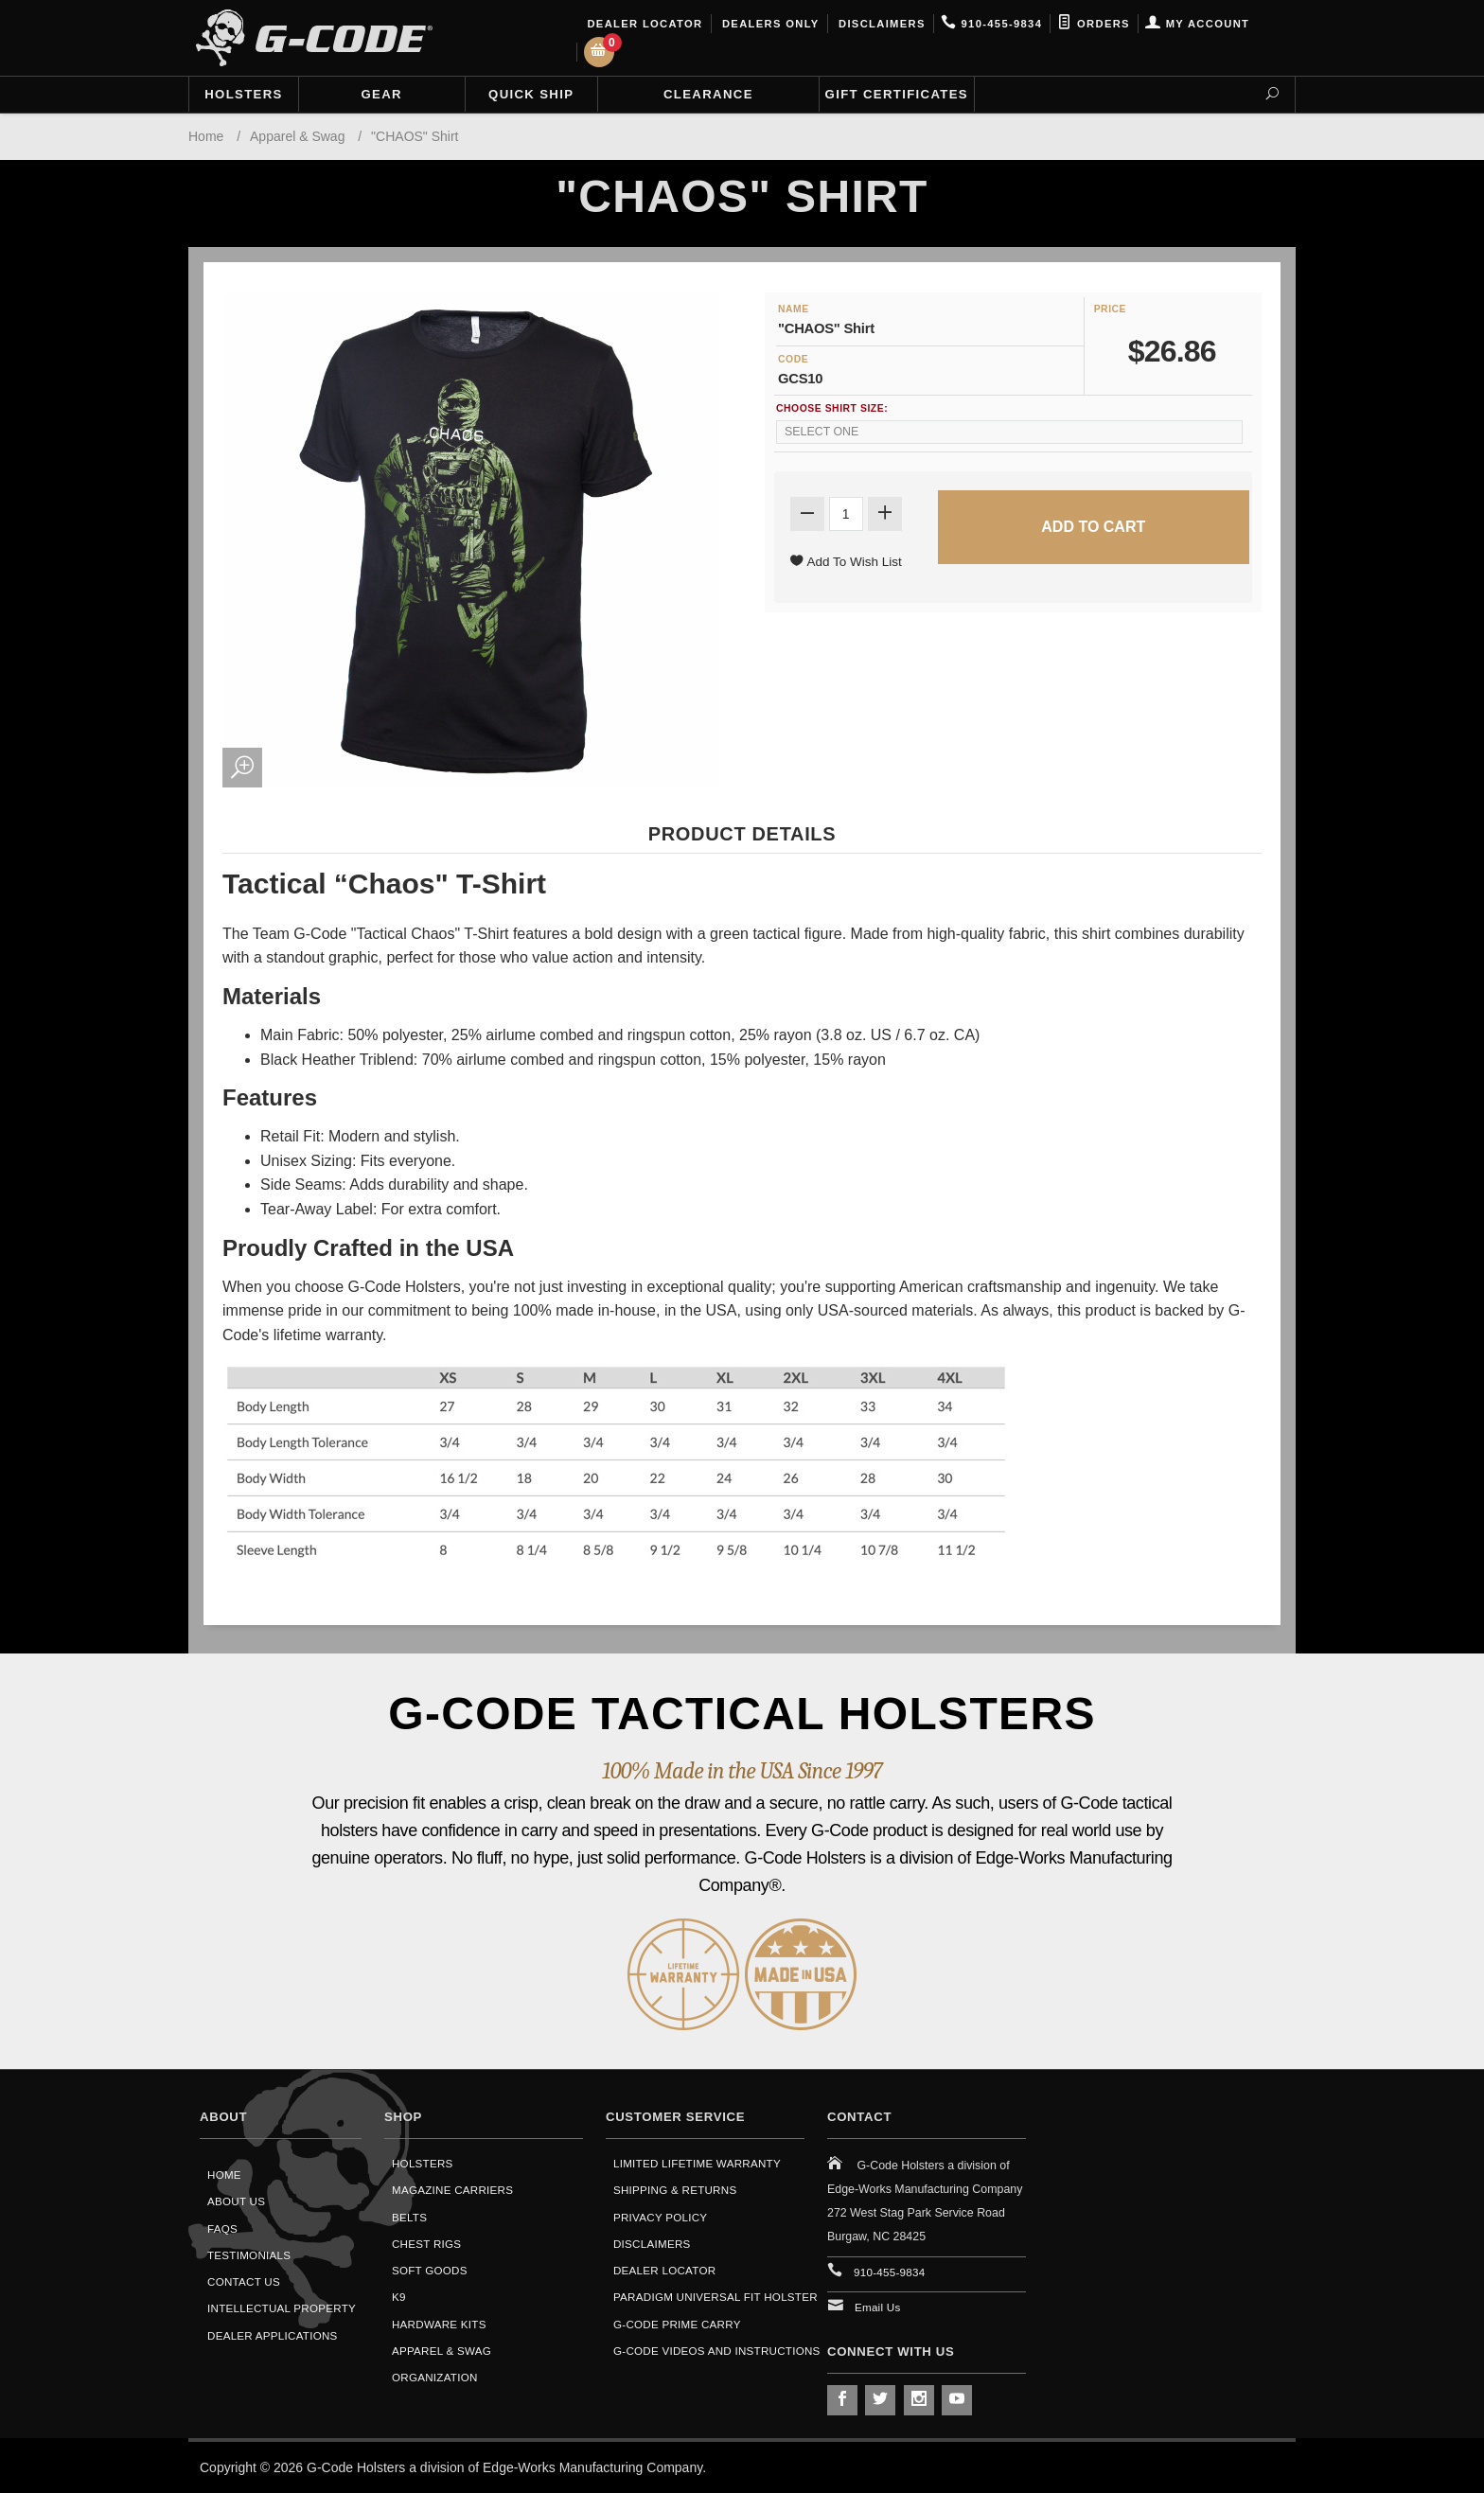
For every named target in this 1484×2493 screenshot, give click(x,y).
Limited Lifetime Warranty (697, 2163)
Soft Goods (430, 2270)
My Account (1197, 23)
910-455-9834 (991, 23)
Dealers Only (769, 23)
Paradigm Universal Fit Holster (715, 2296)
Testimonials (249, 2255)
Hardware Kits (439, 2324)
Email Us (878, 2307)
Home (224, 2174)
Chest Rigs (426, 2243)
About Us (236, 2201)
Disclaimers (880, 23)
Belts (409, 2217)
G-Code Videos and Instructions (717, 2350)
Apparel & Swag (441, 2350)
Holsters (243, 94)
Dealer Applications (272, 2335)
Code (793, 359)
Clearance (708, 94)
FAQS (222, 2228)
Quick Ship (531, 94)
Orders (1093, 23)
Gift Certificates (896, 94)
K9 (399, 2296)
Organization (435, 2377)
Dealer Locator (643, 23)
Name (793, 309)
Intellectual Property (281, 2308)
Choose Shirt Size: (832, 408)
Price (1110, 309)
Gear (382, 94)
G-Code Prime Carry (677, 2324)
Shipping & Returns (674, 2190)
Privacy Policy (660, 2217)
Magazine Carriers (452, 2190)
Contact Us (243, 2281)
